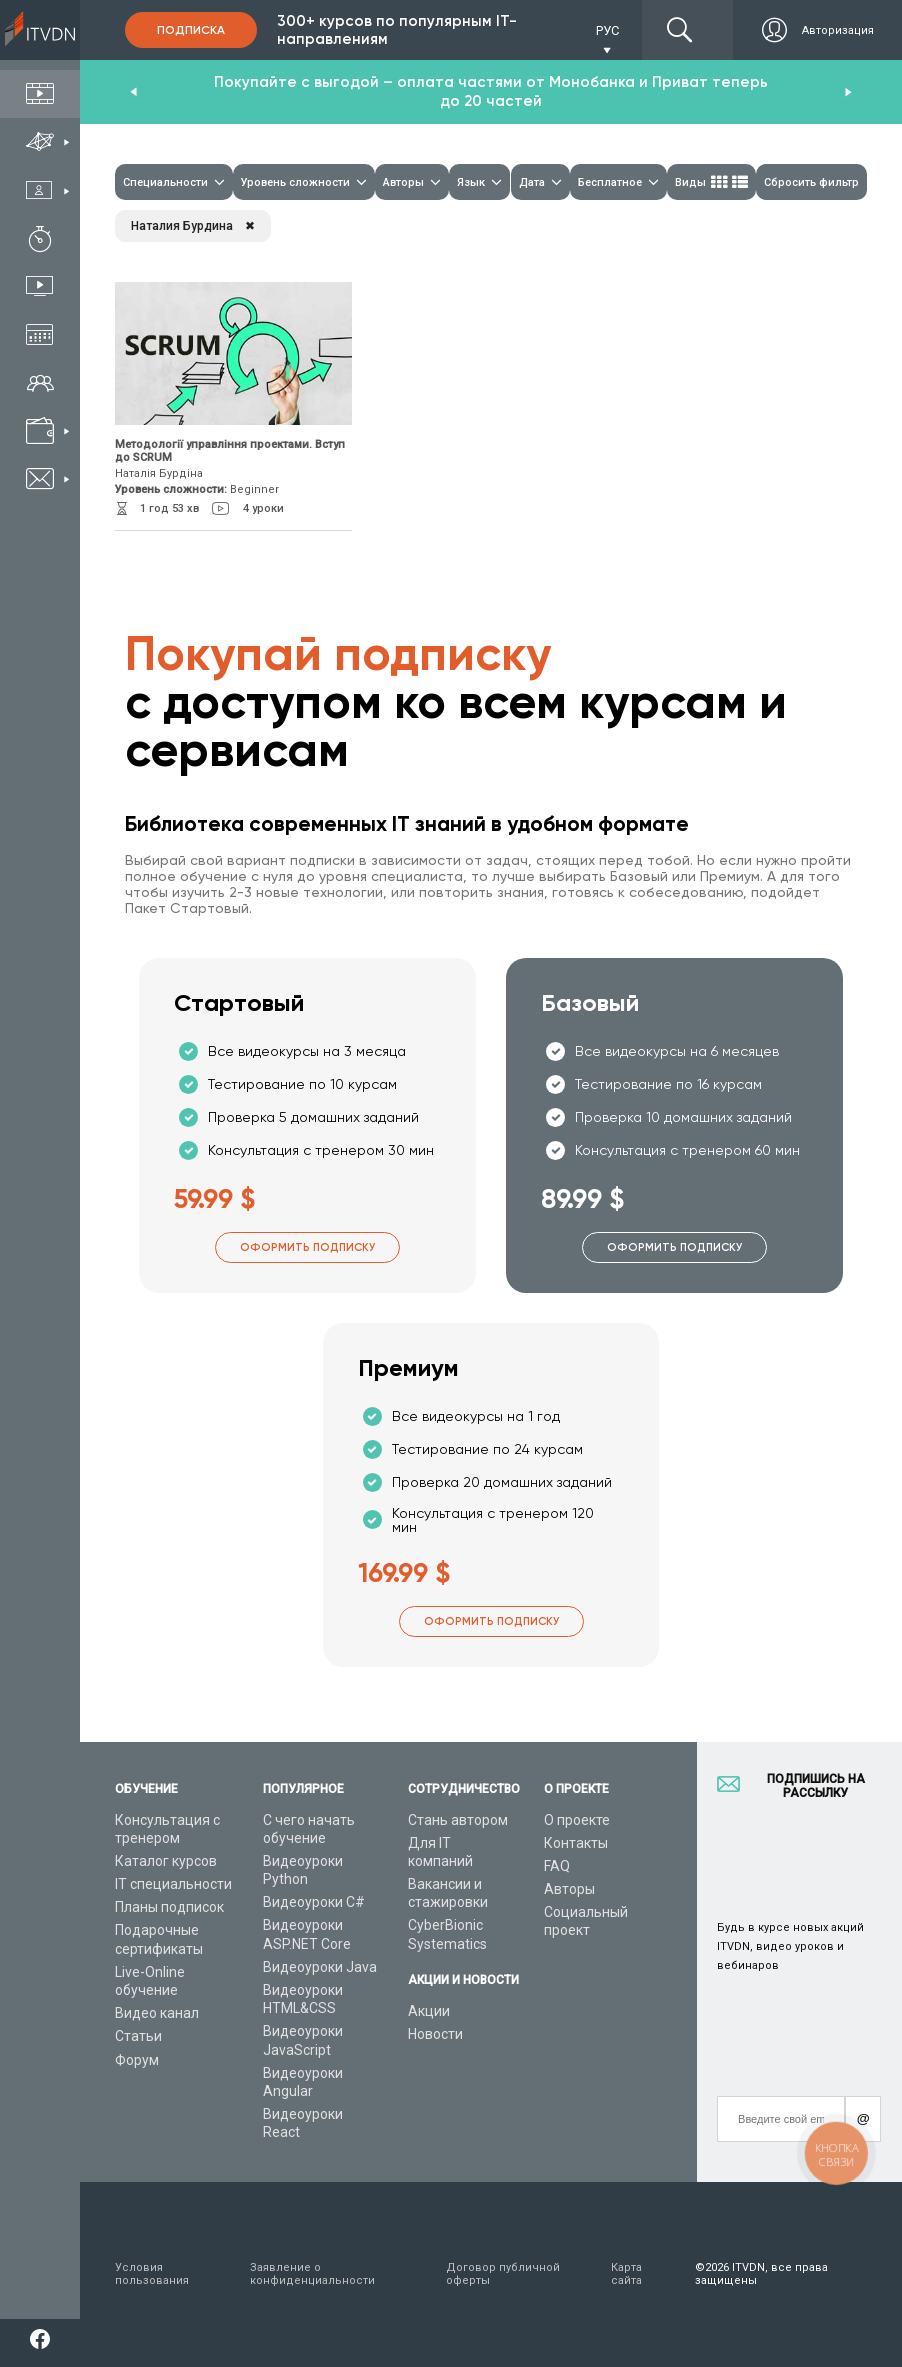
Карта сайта (626, 2274)
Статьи (138, 2036)
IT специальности (173, 1884)
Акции (429, 2011)
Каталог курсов (166, 1861)
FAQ (557, 1866)
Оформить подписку (307, 1247)
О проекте (577, 1820)
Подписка (191, 30)
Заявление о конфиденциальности (312, 2274)
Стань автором (458, 1820)
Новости (435, 2034)
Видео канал (157, 2013)
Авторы (569, 1889)
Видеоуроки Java (320, 1967)
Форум (137, 2060)
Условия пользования (152, 2274)
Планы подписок (169, 1907)
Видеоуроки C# (314, 1902)
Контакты (576, 1843)
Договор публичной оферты (503, 2274)
